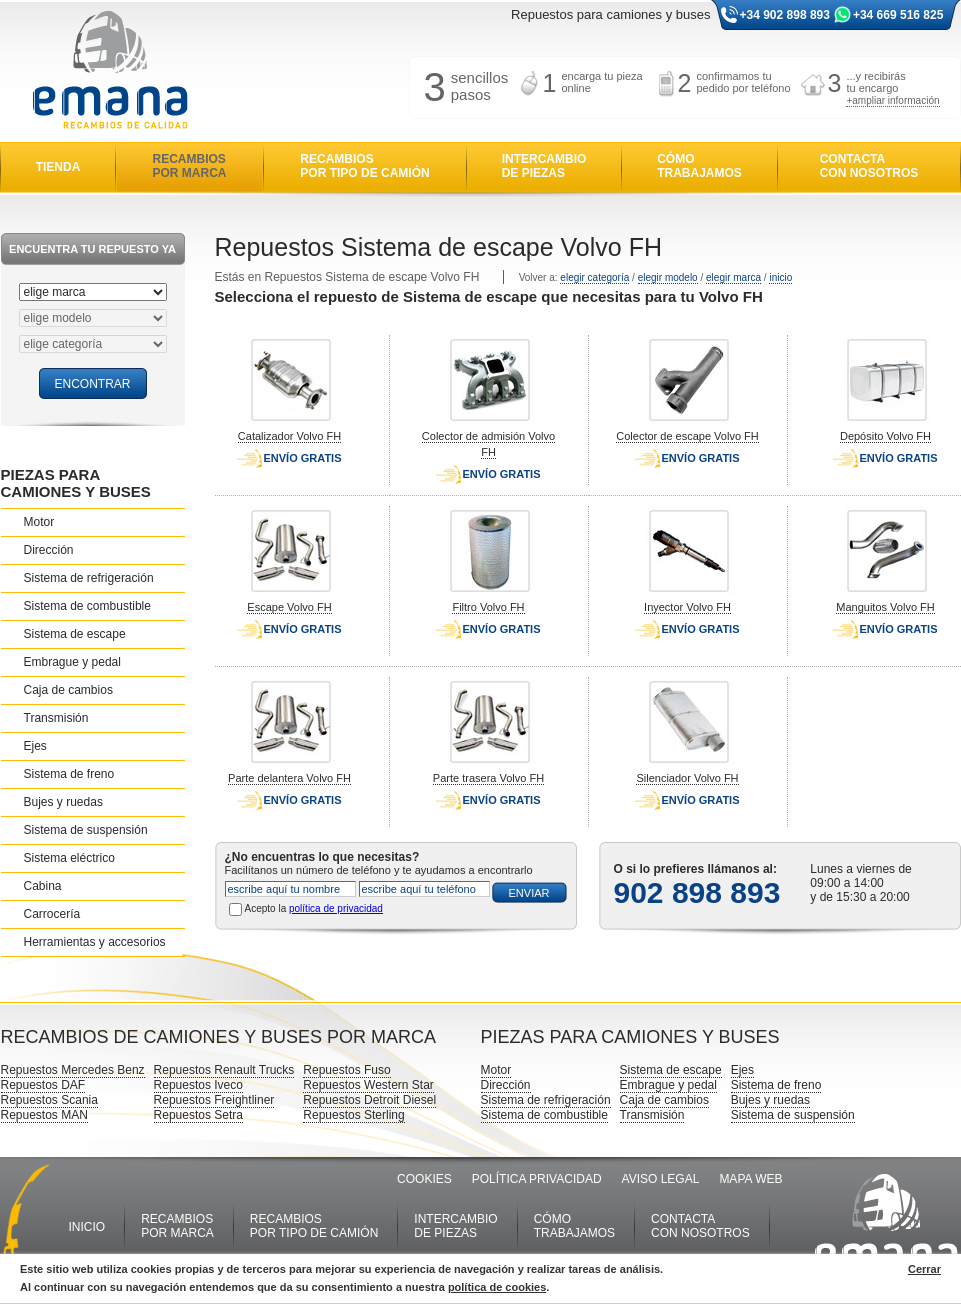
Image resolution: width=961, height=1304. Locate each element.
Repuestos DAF (43, 1085)
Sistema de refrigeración (89, 578)
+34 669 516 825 (898, 15)
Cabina (43, 886)
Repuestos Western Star (368, 1085)
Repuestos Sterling (353, 1115)
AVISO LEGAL (661, 1179)
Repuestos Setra (198, 1115)
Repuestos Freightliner (214, 1100)
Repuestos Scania (49, 1100)
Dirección (49, 550)
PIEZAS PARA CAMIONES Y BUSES (76, 483)
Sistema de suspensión (86, 830)
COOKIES (424, 1179)
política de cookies (497, 1287)
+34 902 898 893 (785, 15)
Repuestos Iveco (198, 1085)
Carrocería (52, 914)
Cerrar (924, 1269)
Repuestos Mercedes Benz (73, 1070)
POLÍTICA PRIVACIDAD (537, 1179)
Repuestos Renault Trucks (224, 1070)
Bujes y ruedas (63, 802)
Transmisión (56, 718)
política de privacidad (336, 908)
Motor (39, 522)
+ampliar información (892, 100)
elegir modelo (668, 277)
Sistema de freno (69, 774)
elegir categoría (594, 277)
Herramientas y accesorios (95, 942)
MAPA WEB (750, 1179)
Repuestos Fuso (346, 1070)
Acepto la (314, 908)
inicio (780, 277)
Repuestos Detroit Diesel (369, 1100)
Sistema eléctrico (69, 858)
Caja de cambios (68, 690)
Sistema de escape (75, 634)
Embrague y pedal (72, 662)
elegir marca (733, 277)
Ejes (35, 746)
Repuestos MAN (44, 1115)
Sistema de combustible (87, 606)
